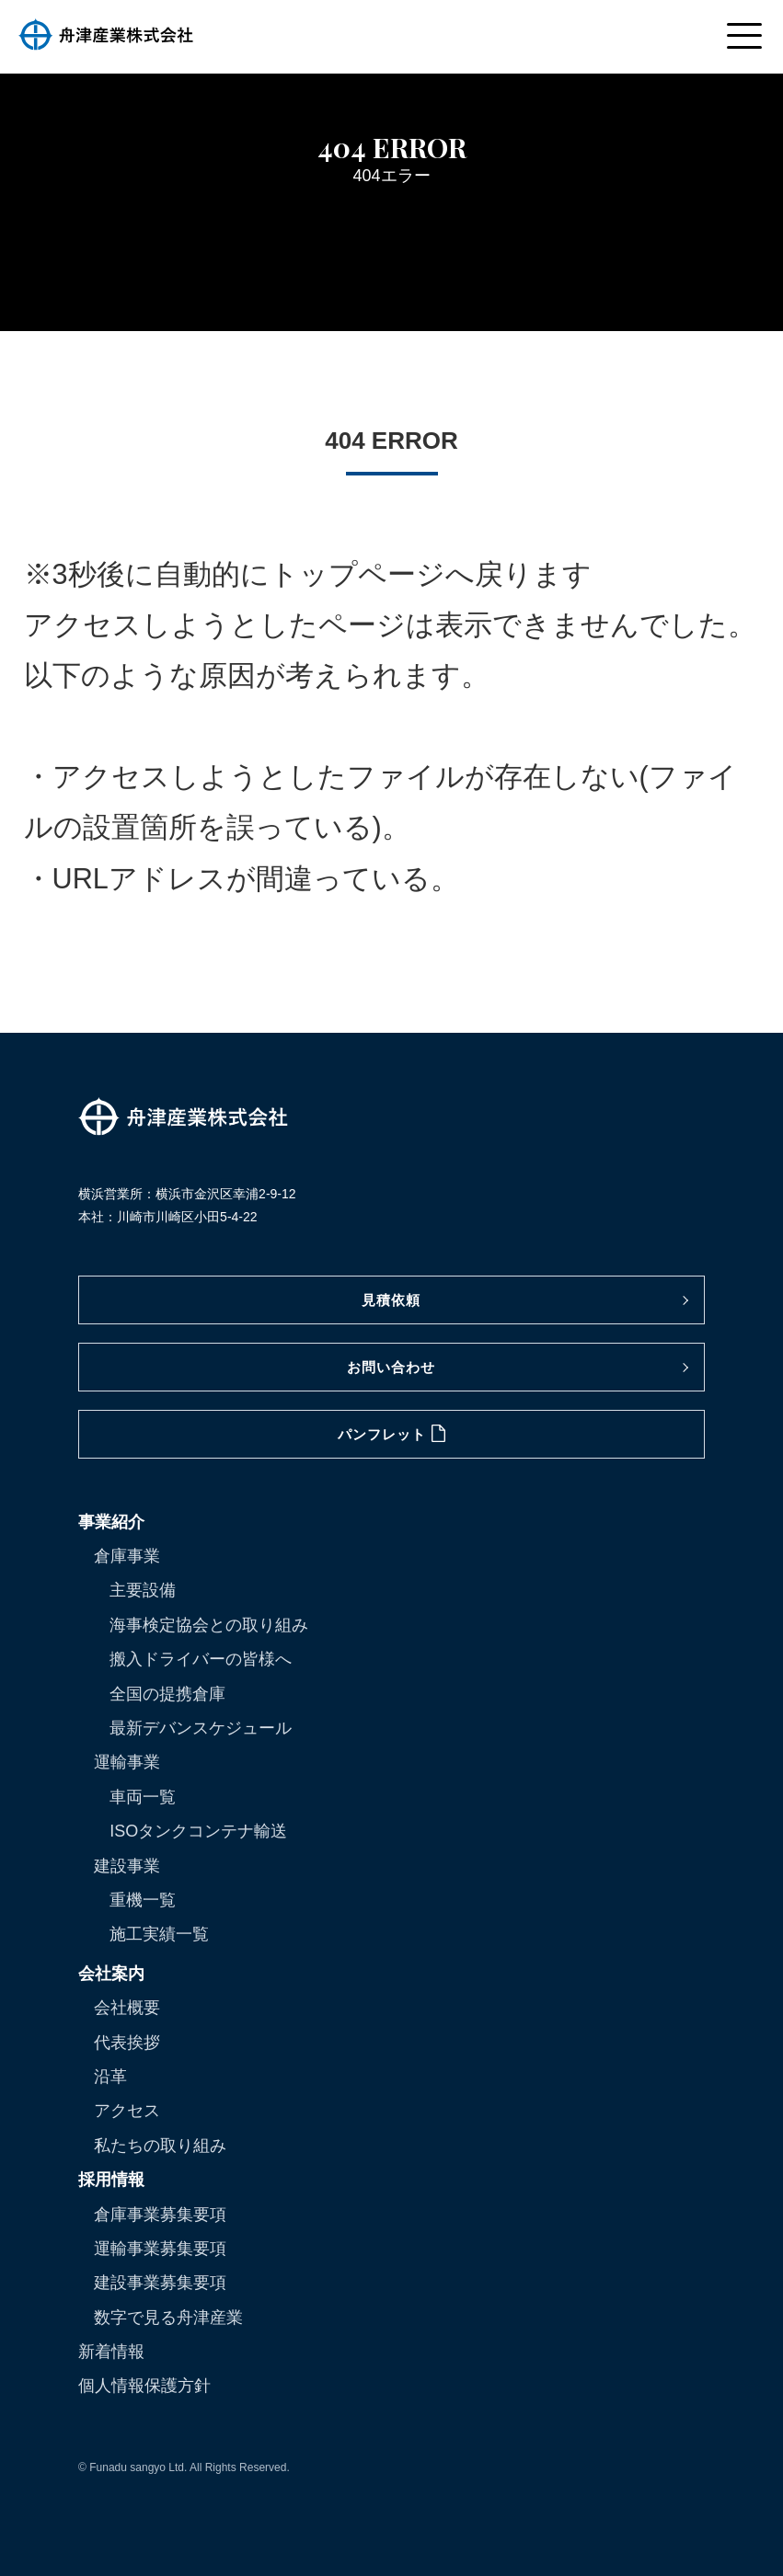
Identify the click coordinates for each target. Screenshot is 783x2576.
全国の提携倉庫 (167, 1694)
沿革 (110, 2076)
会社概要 (127, 2007)
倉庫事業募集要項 (160, 2214)
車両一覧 (142, 1797)
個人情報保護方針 (144, 2385)
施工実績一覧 (159, 1934)
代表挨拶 (127, 2042)
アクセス (127, 2110)
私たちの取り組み (160, 2145)
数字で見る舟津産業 (168, 2317)
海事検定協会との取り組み (208, 1625)
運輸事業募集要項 (160, 2248)
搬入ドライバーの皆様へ (200, 1659)
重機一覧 (142, 1900)
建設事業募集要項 (160, 2282)
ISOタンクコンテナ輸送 (198, 1831)
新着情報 (111, 2351)
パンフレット (391, 1433)
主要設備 (142, 1590)
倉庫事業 (127, 1556)
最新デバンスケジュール (200, 1728)
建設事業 (127, 1866)
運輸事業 (127, 1762)
